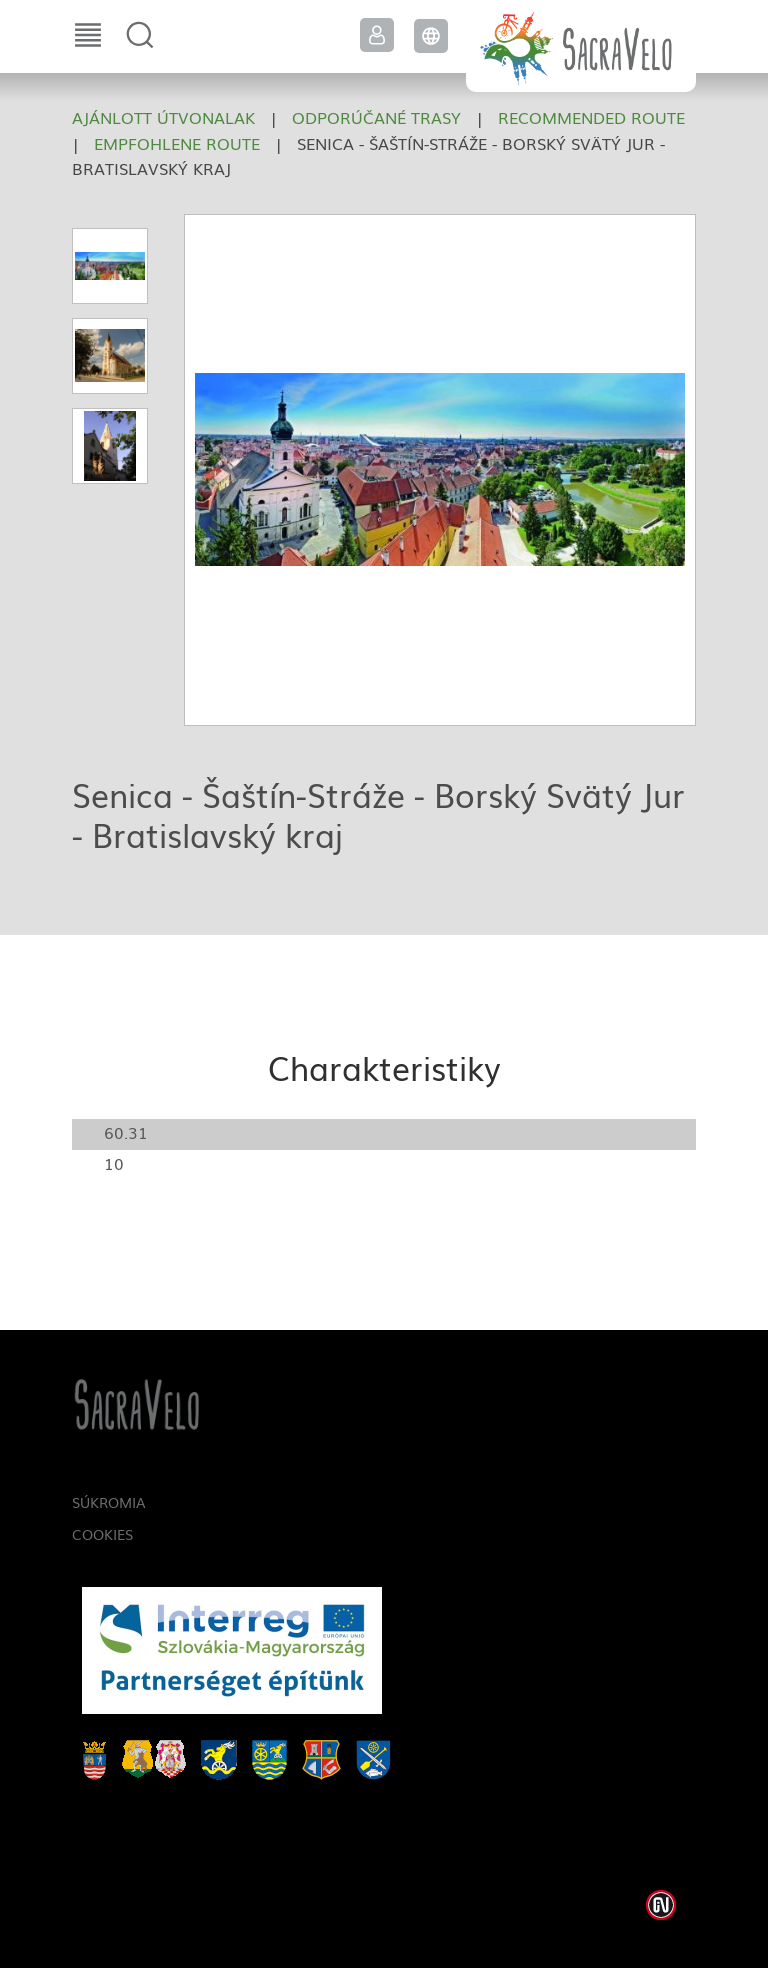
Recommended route (591, 117)
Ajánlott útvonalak (163, 117)
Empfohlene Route (177, 143)
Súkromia (109, 1502)
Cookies (102, 1534)
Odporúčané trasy (376, 117)
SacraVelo (581, 46)
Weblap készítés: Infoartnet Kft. (661, 1905)
